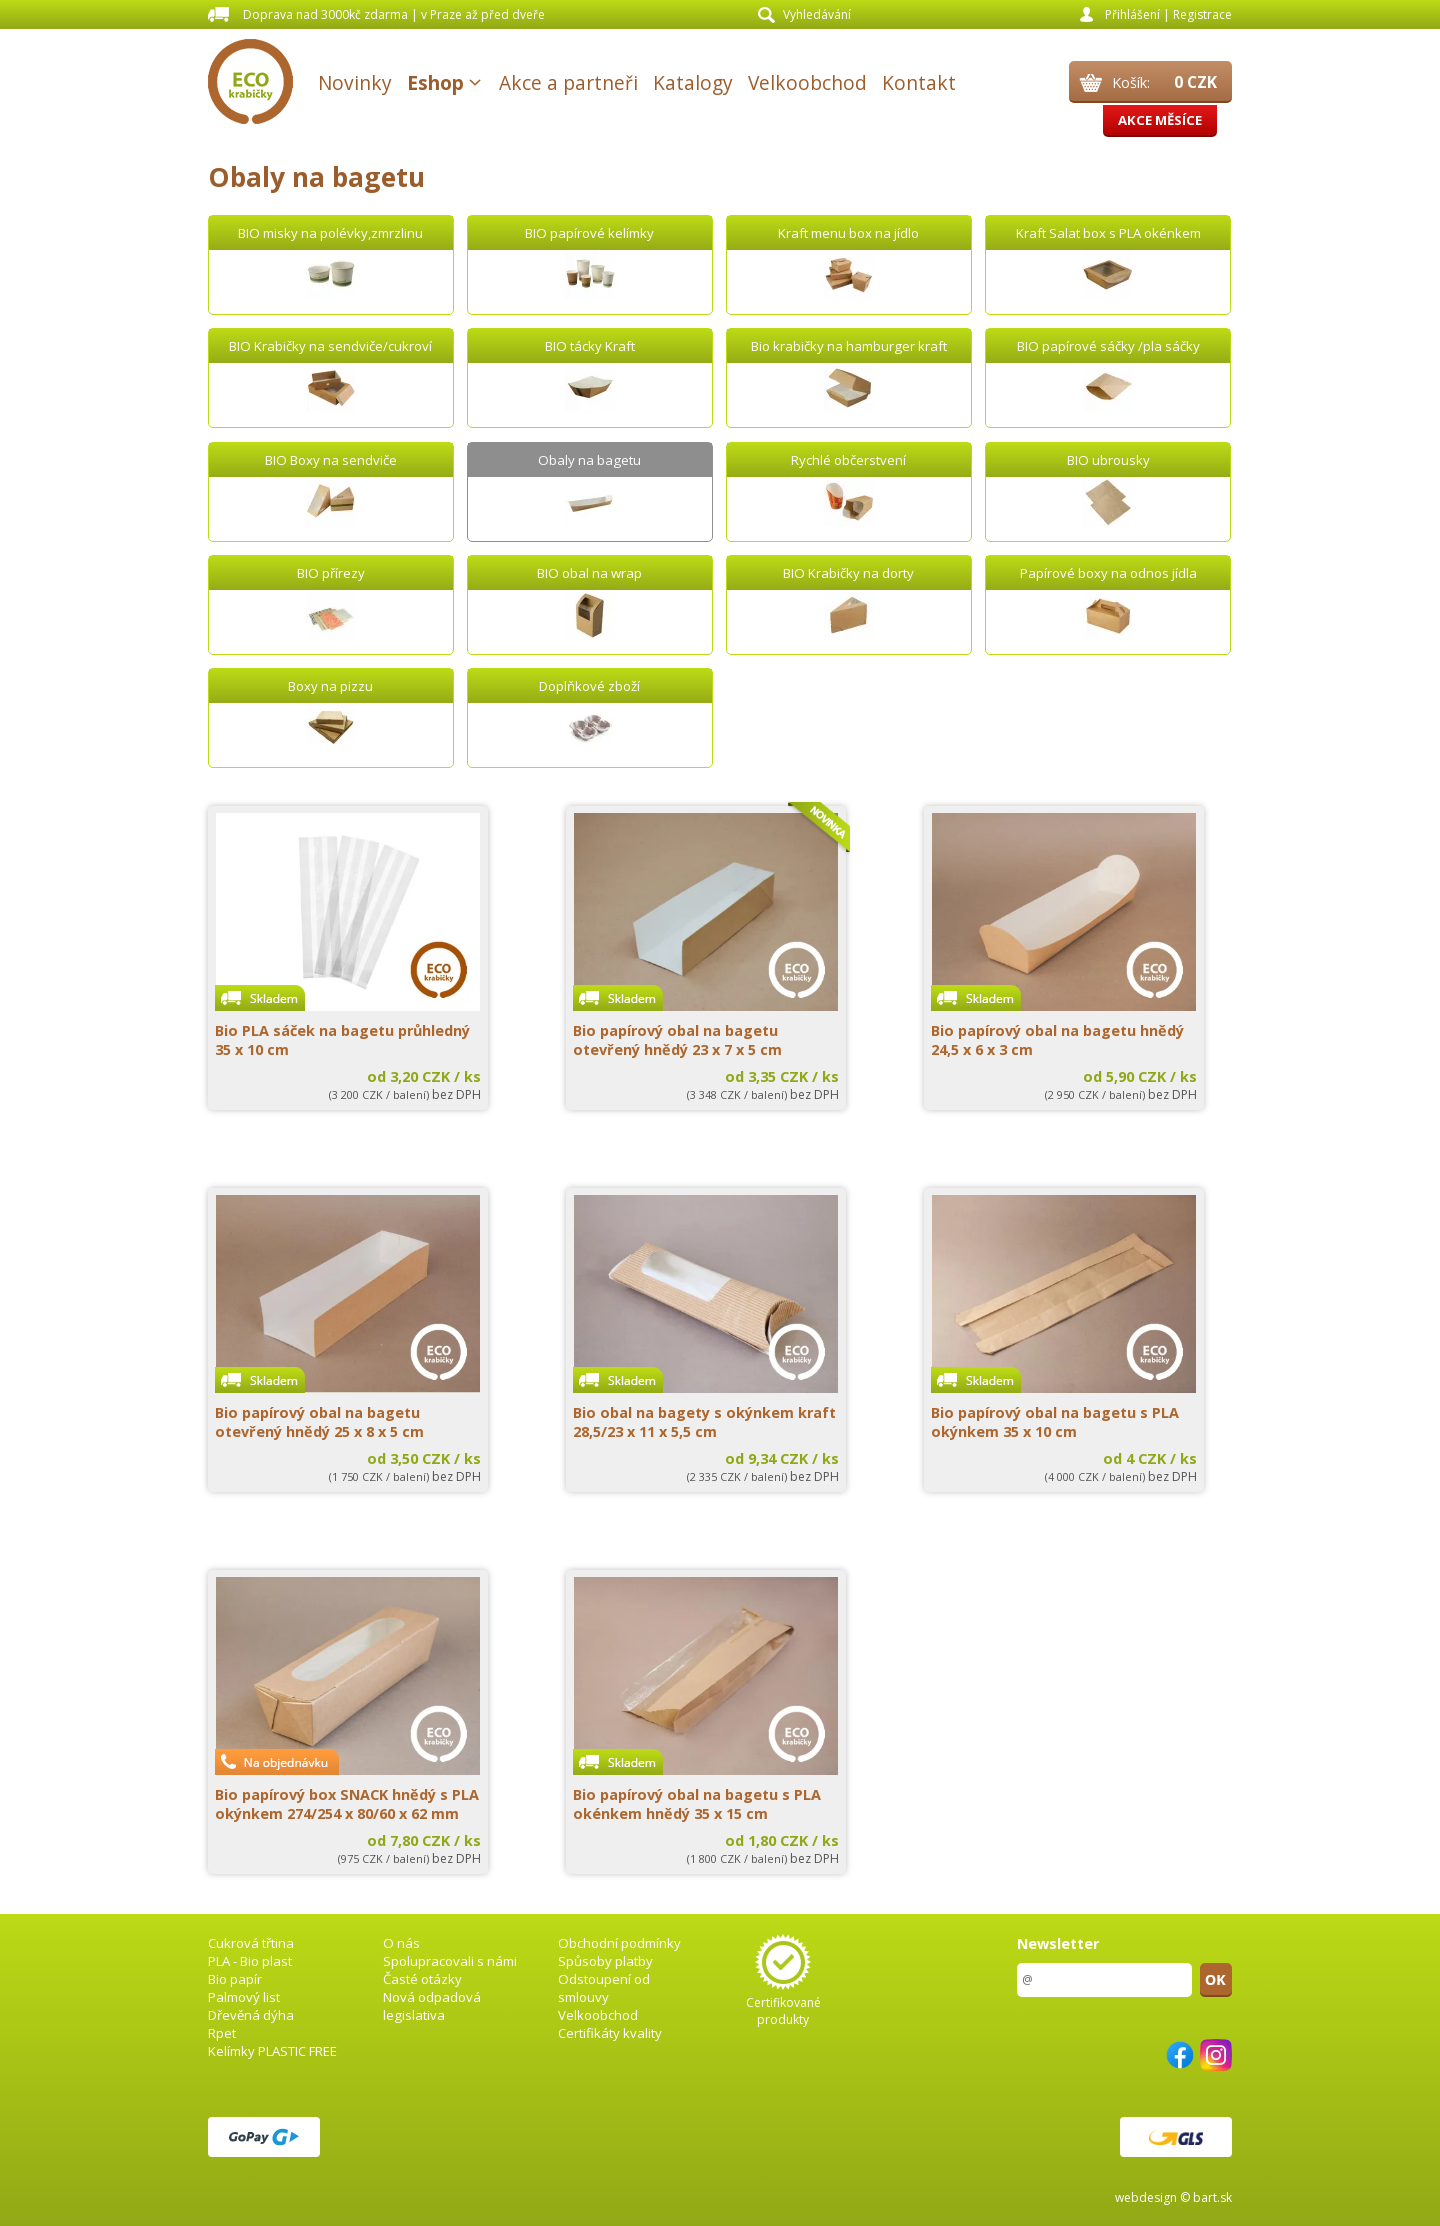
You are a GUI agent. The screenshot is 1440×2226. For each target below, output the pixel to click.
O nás (401, 1943)
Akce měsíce (1160, 120)
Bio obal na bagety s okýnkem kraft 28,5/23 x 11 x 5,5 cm (704, 1422)
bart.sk (1212, 2197)
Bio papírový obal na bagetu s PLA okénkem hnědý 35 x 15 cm (697, 1804)
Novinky (355, 82)
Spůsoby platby (605, 1961)
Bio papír (235, 1979)
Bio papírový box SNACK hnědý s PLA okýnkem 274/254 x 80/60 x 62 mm (347, 1804)
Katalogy (693, 82)
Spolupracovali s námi (450, 1961)
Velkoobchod (807, 82)
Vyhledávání (817, 14)
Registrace (1202, 14)
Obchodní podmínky (619, 1943)
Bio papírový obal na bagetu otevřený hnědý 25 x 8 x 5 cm (319, 1422)
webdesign (1146, 2197)
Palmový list (244, 1997)
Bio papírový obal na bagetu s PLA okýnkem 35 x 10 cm (1055, 1422)
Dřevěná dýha (251, 2015)
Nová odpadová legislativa (432, 2006)
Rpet (222, 2033)
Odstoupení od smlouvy (604, 1988)
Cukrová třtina (251, 1943)
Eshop (435, 82)
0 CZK (1195, 82)
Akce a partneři (568, 82)
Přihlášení (1132, 14)
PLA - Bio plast (250, 1961)
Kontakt (919, 82)
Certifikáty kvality (610, 2033)
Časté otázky (422, 1979)
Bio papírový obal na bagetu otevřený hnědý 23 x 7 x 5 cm (677, 1040)
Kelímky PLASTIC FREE (272, 2051)
